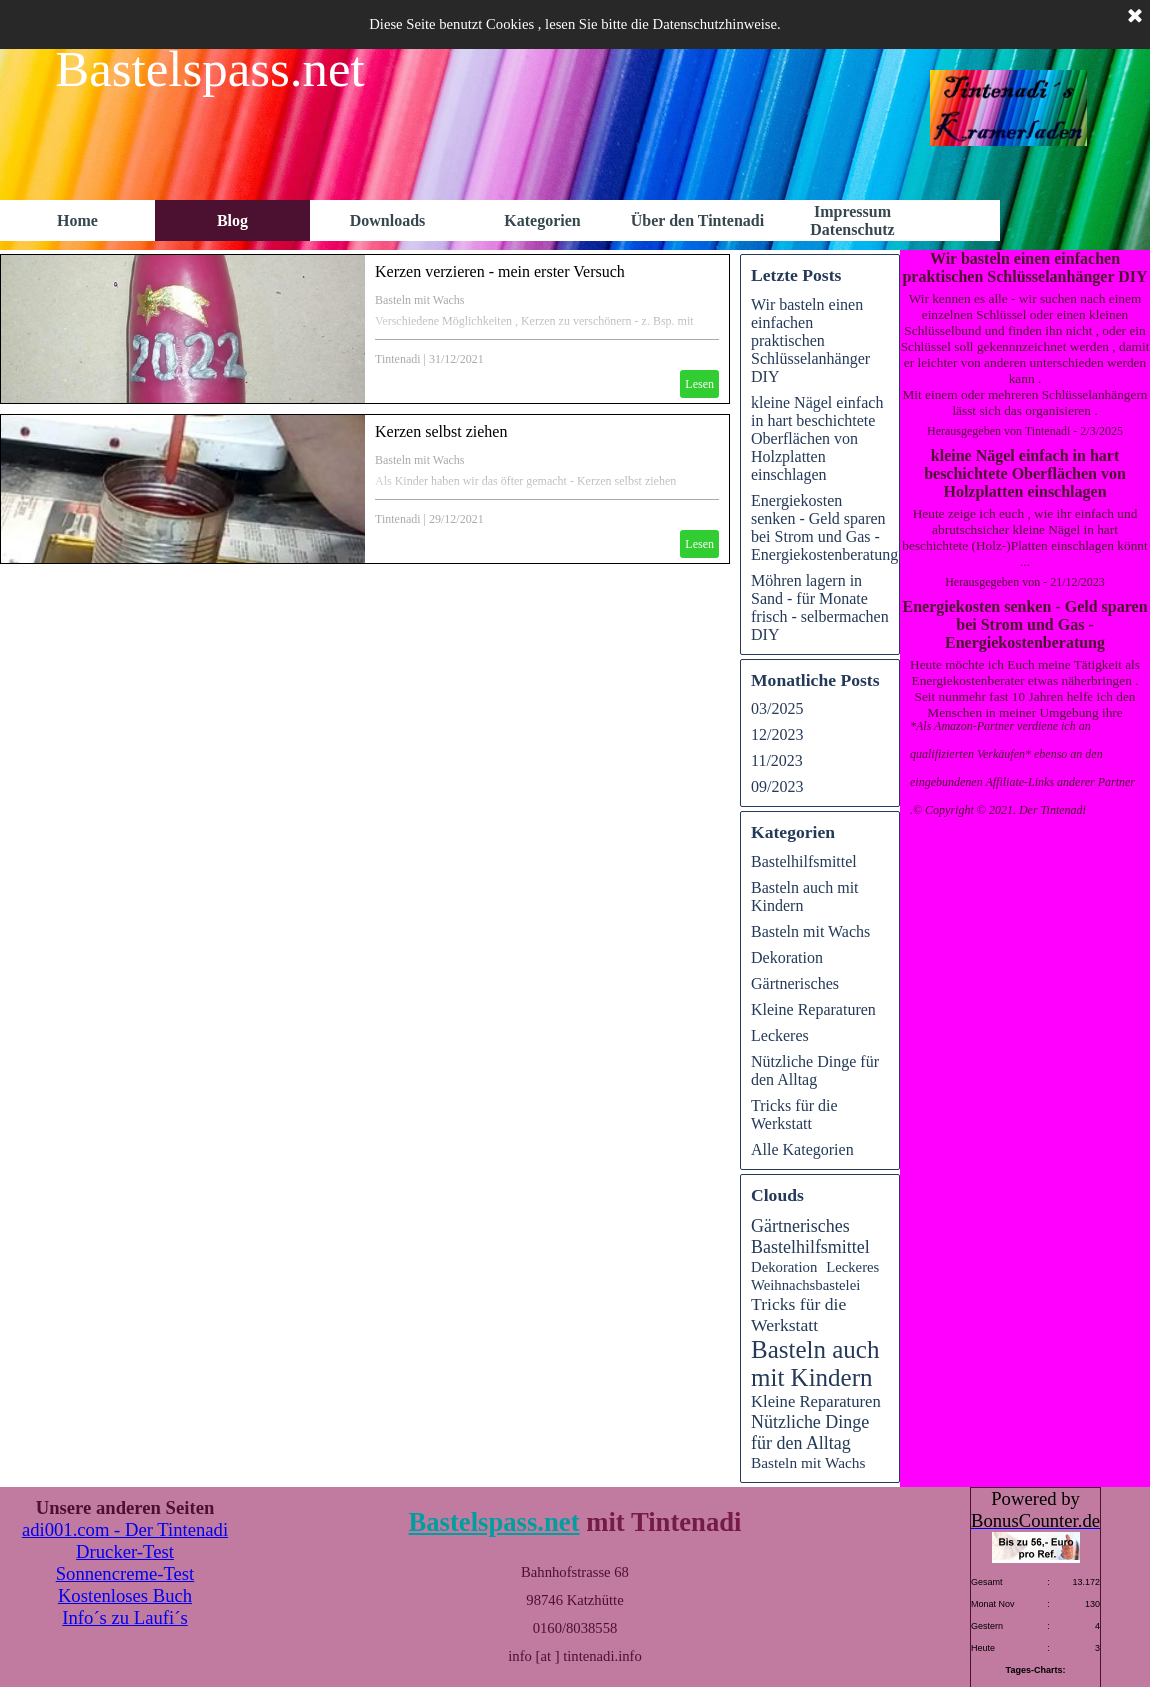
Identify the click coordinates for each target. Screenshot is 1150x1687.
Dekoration (787, 957)
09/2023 (777, 786)
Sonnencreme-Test (125, 1573)
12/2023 (777, 734)
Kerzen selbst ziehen (441, 431)
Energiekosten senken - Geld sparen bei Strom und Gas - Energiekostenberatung (1024, 624)
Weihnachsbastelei (805, 1285)
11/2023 (777, 760)
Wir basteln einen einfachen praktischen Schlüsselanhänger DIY (1024, 267)
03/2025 (777, 708)
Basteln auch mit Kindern (815, 1363)
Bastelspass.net (493, 1522)
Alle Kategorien (802, 1149)
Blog (232, 220)
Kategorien (542, 220)
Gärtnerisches (795, 983)
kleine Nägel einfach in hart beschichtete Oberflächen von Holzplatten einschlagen (1025, 473)
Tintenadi (398, 359)
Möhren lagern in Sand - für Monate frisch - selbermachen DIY (820, 607)
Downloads (388, 220)
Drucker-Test (125, 1551)
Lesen (699, 384)
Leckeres (780, 1035)
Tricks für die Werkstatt (794, 1114)
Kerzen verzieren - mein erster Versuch (500, 271)
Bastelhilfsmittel (804, 861)
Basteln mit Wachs (419, 300)
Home (77, 220)
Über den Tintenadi (697, 220)
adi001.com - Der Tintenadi (125, 1529)
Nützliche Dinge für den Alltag (815, 1070)
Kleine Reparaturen (813, 1009)
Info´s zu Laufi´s (124, 1617)
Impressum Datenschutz (852, 220)
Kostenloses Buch (125, 1595)
